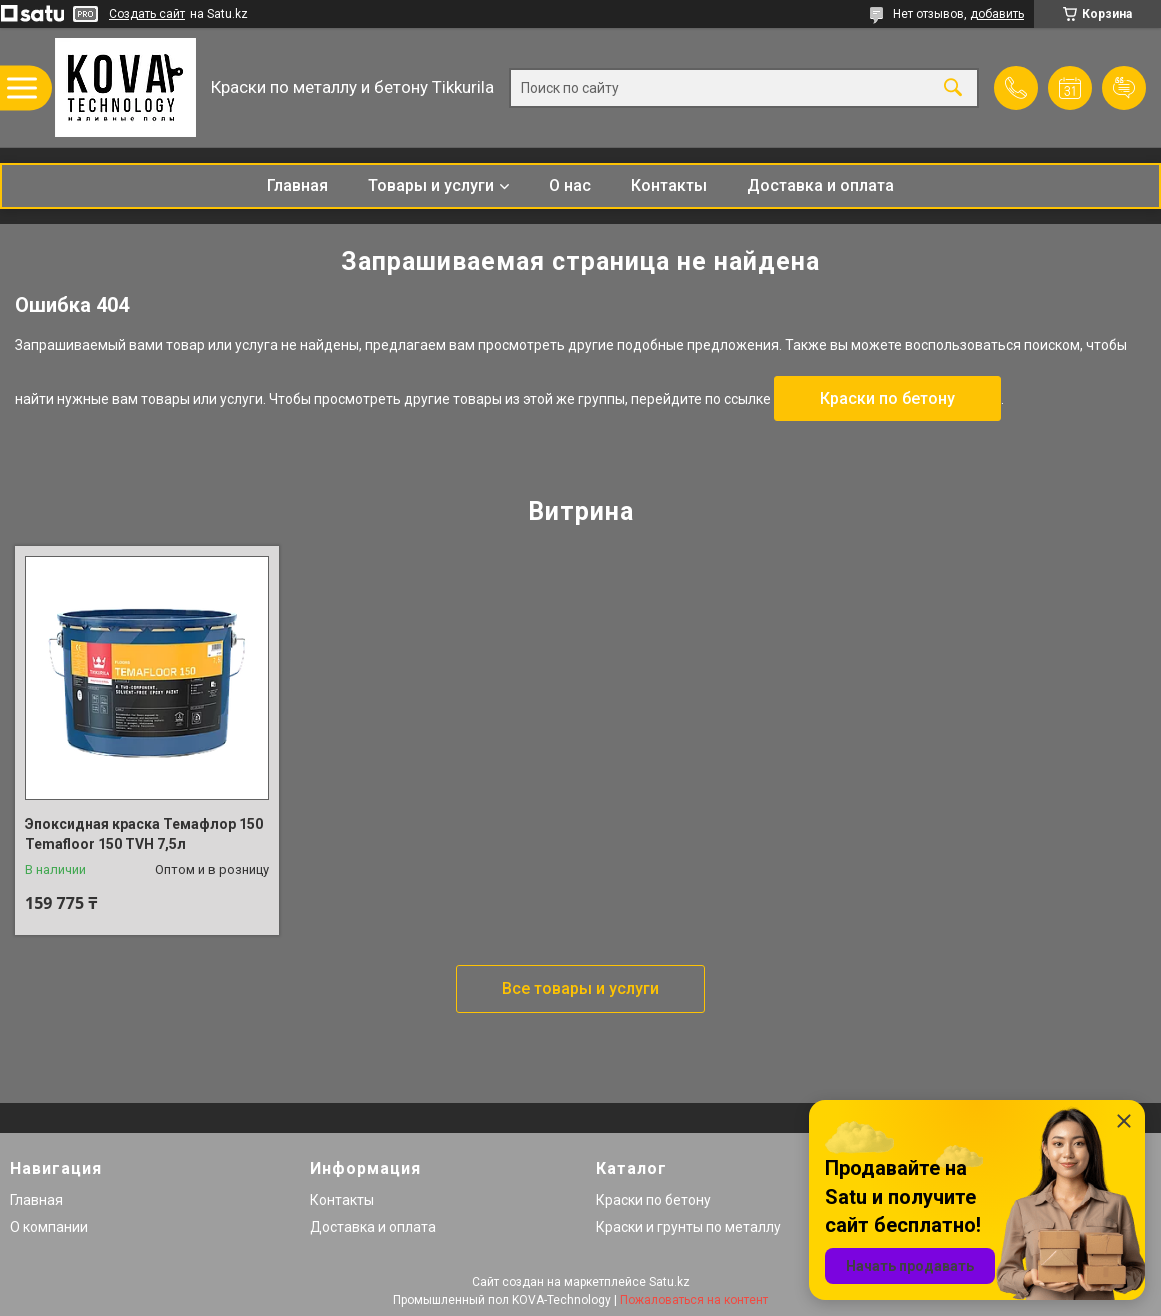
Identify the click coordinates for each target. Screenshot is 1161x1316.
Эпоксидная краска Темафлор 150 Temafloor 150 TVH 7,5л (144, 834)
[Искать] (953, 87)
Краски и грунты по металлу (688, 1227)
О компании (49, 1227)
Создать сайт (147, 14)
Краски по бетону (887, 398)
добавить (997, 14)
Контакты (669, 185)
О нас (570, 185)
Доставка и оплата (820, 185)
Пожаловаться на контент (694, 1300)
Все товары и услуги (580, 988)
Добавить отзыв (1124, 88)
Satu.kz (669, 1282)
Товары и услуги (431, 185)
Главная (297, 185)
